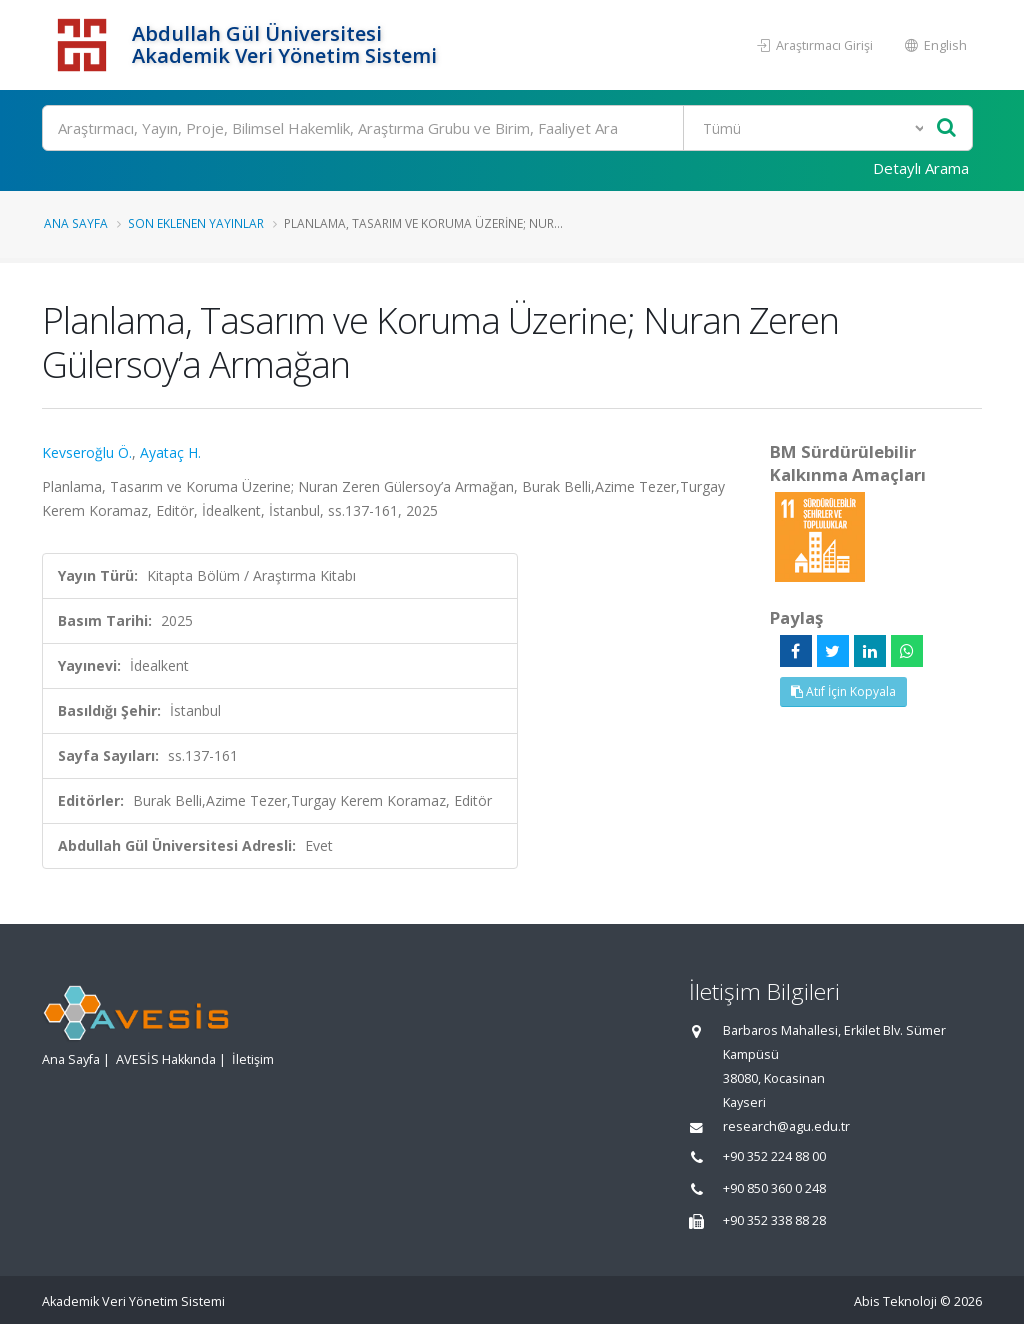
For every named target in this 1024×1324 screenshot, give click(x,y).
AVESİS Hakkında (166, 1059)
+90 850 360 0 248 (774, 1188)
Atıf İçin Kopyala (843, 691)
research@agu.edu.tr (786, 1126)
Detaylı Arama (921, 168)
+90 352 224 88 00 (774, 1156)
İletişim (253, 1059)
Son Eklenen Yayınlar (196, 223)
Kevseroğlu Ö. (87, 452)
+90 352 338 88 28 (774, 1220)
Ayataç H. (170, 452)
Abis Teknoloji (895, 1301)
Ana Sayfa (76, 223)
